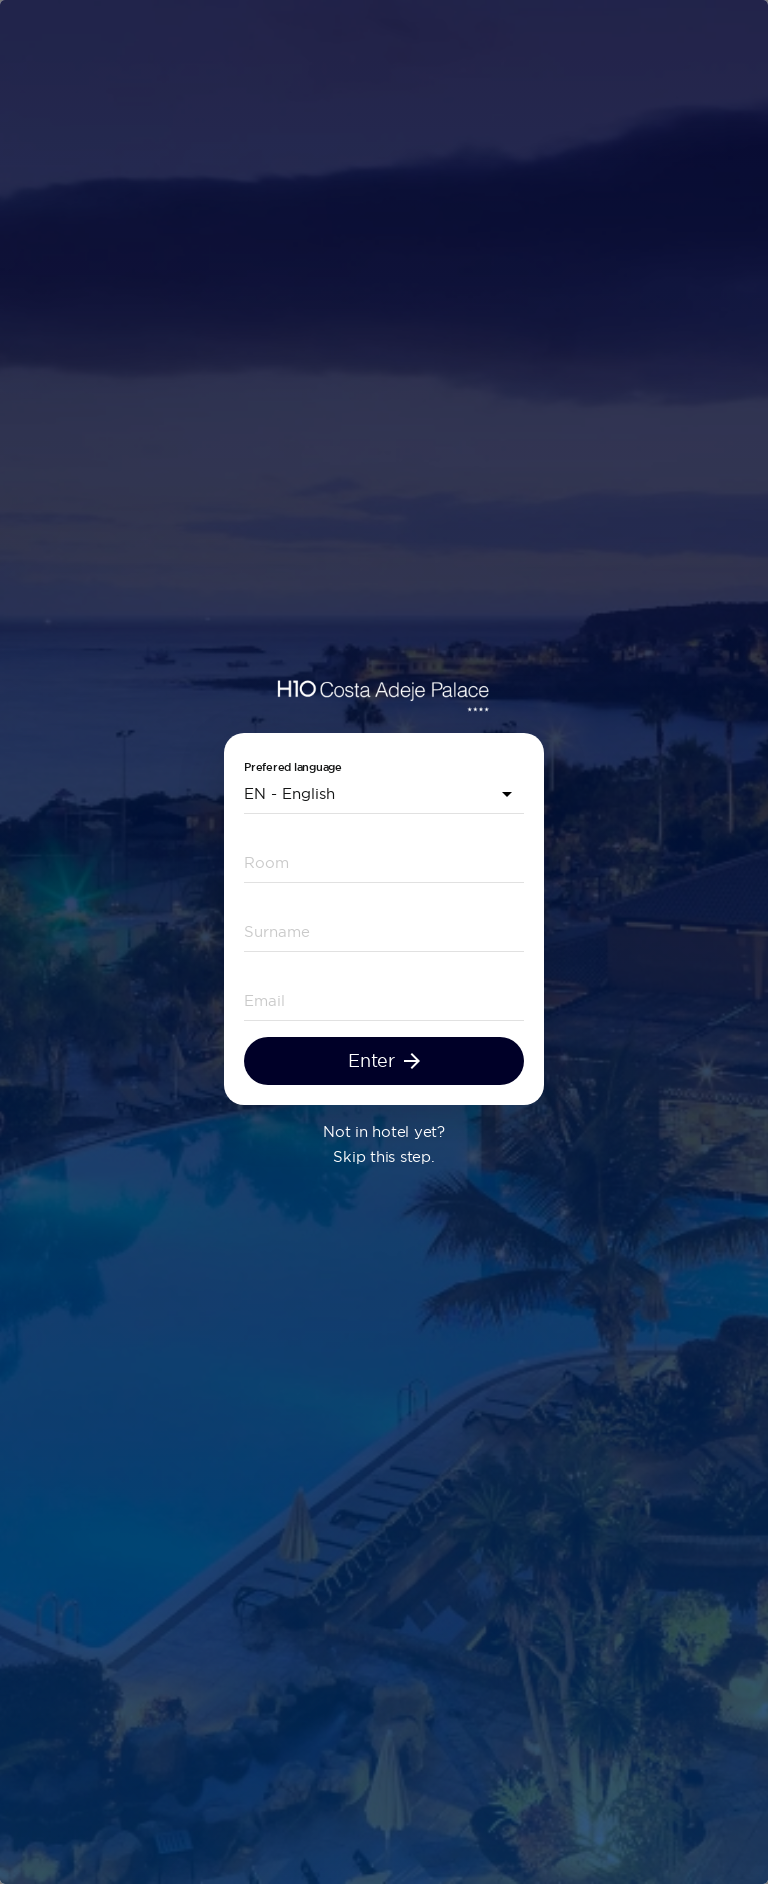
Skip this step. (383, 1156)
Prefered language (293, 767)
